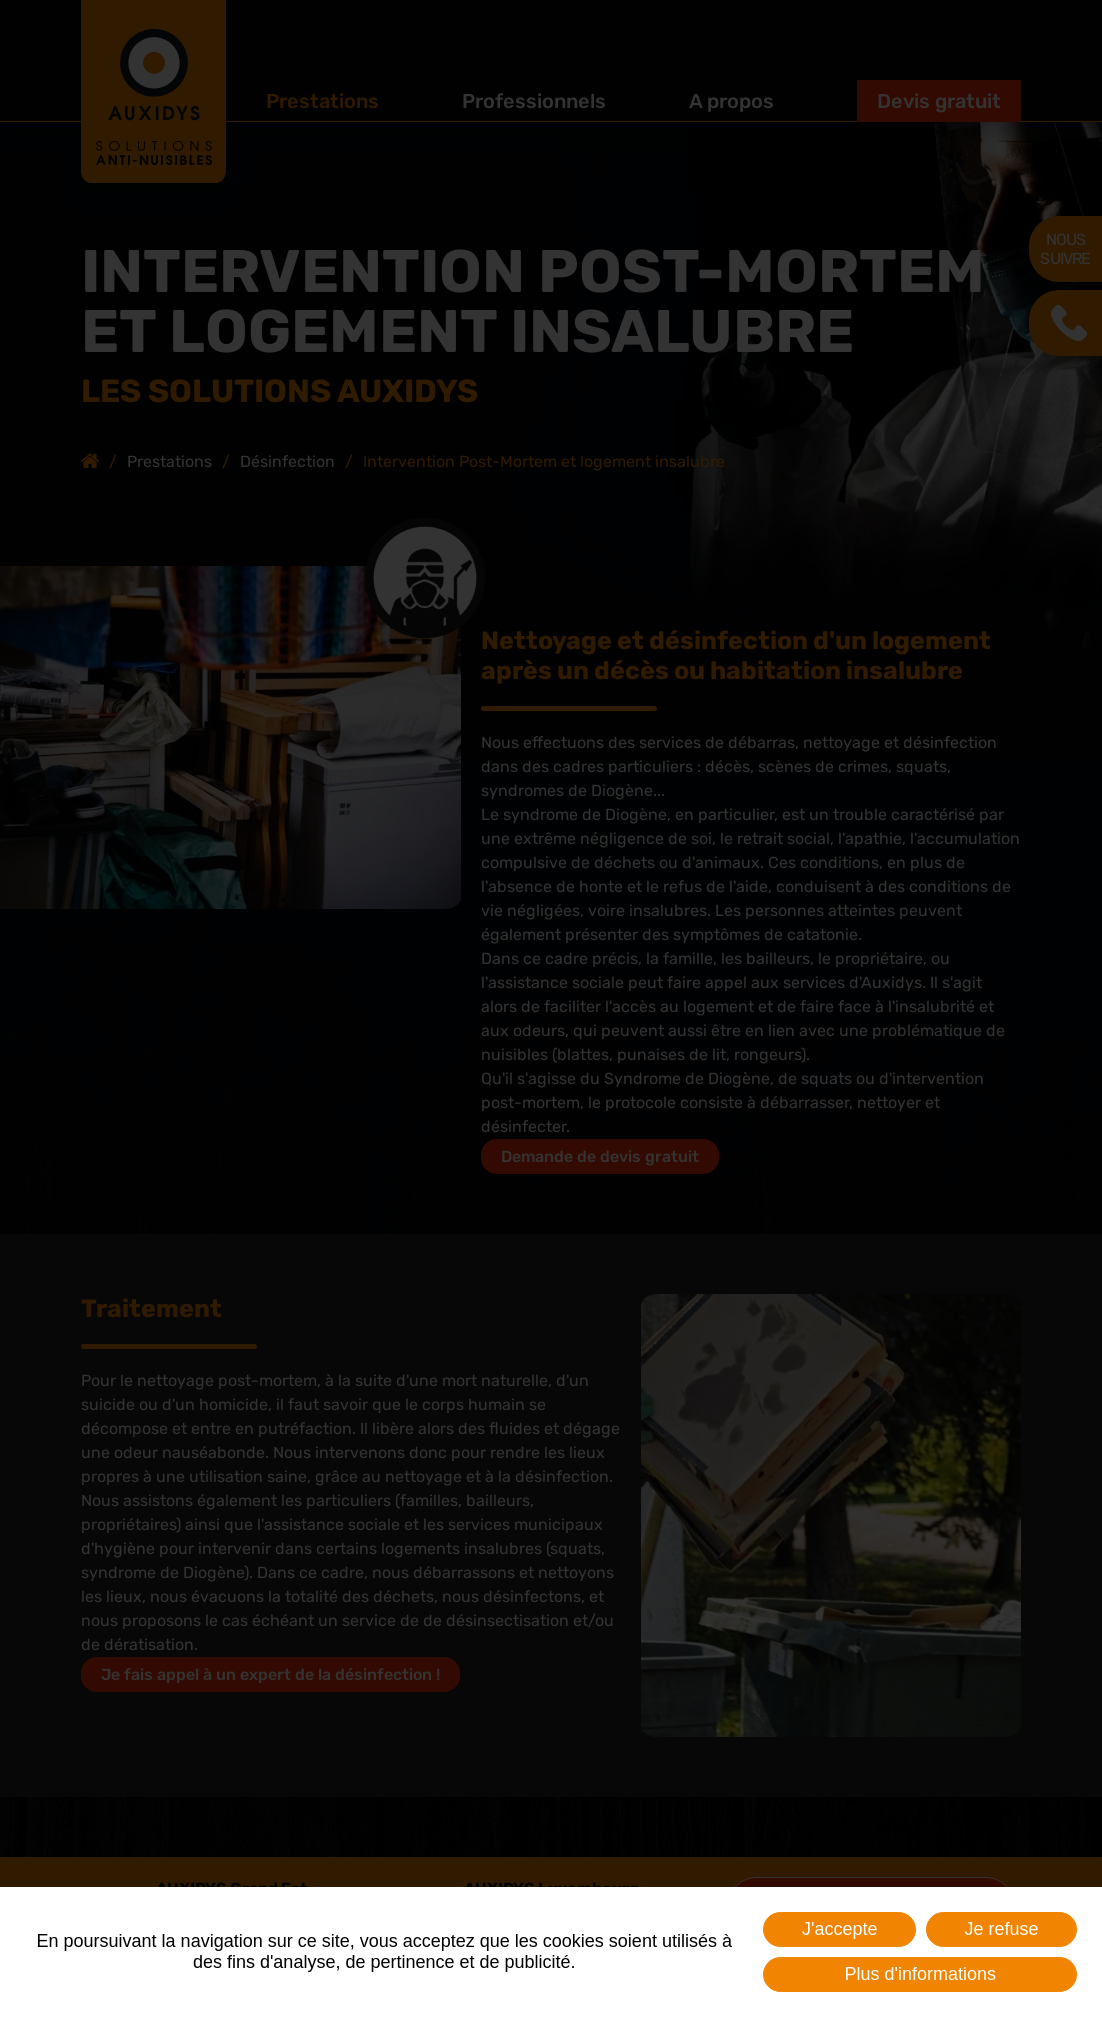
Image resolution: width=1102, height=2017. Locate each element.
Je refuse (1001, 1929)
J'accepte (839, 1929)
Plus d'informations (920, 1974)
